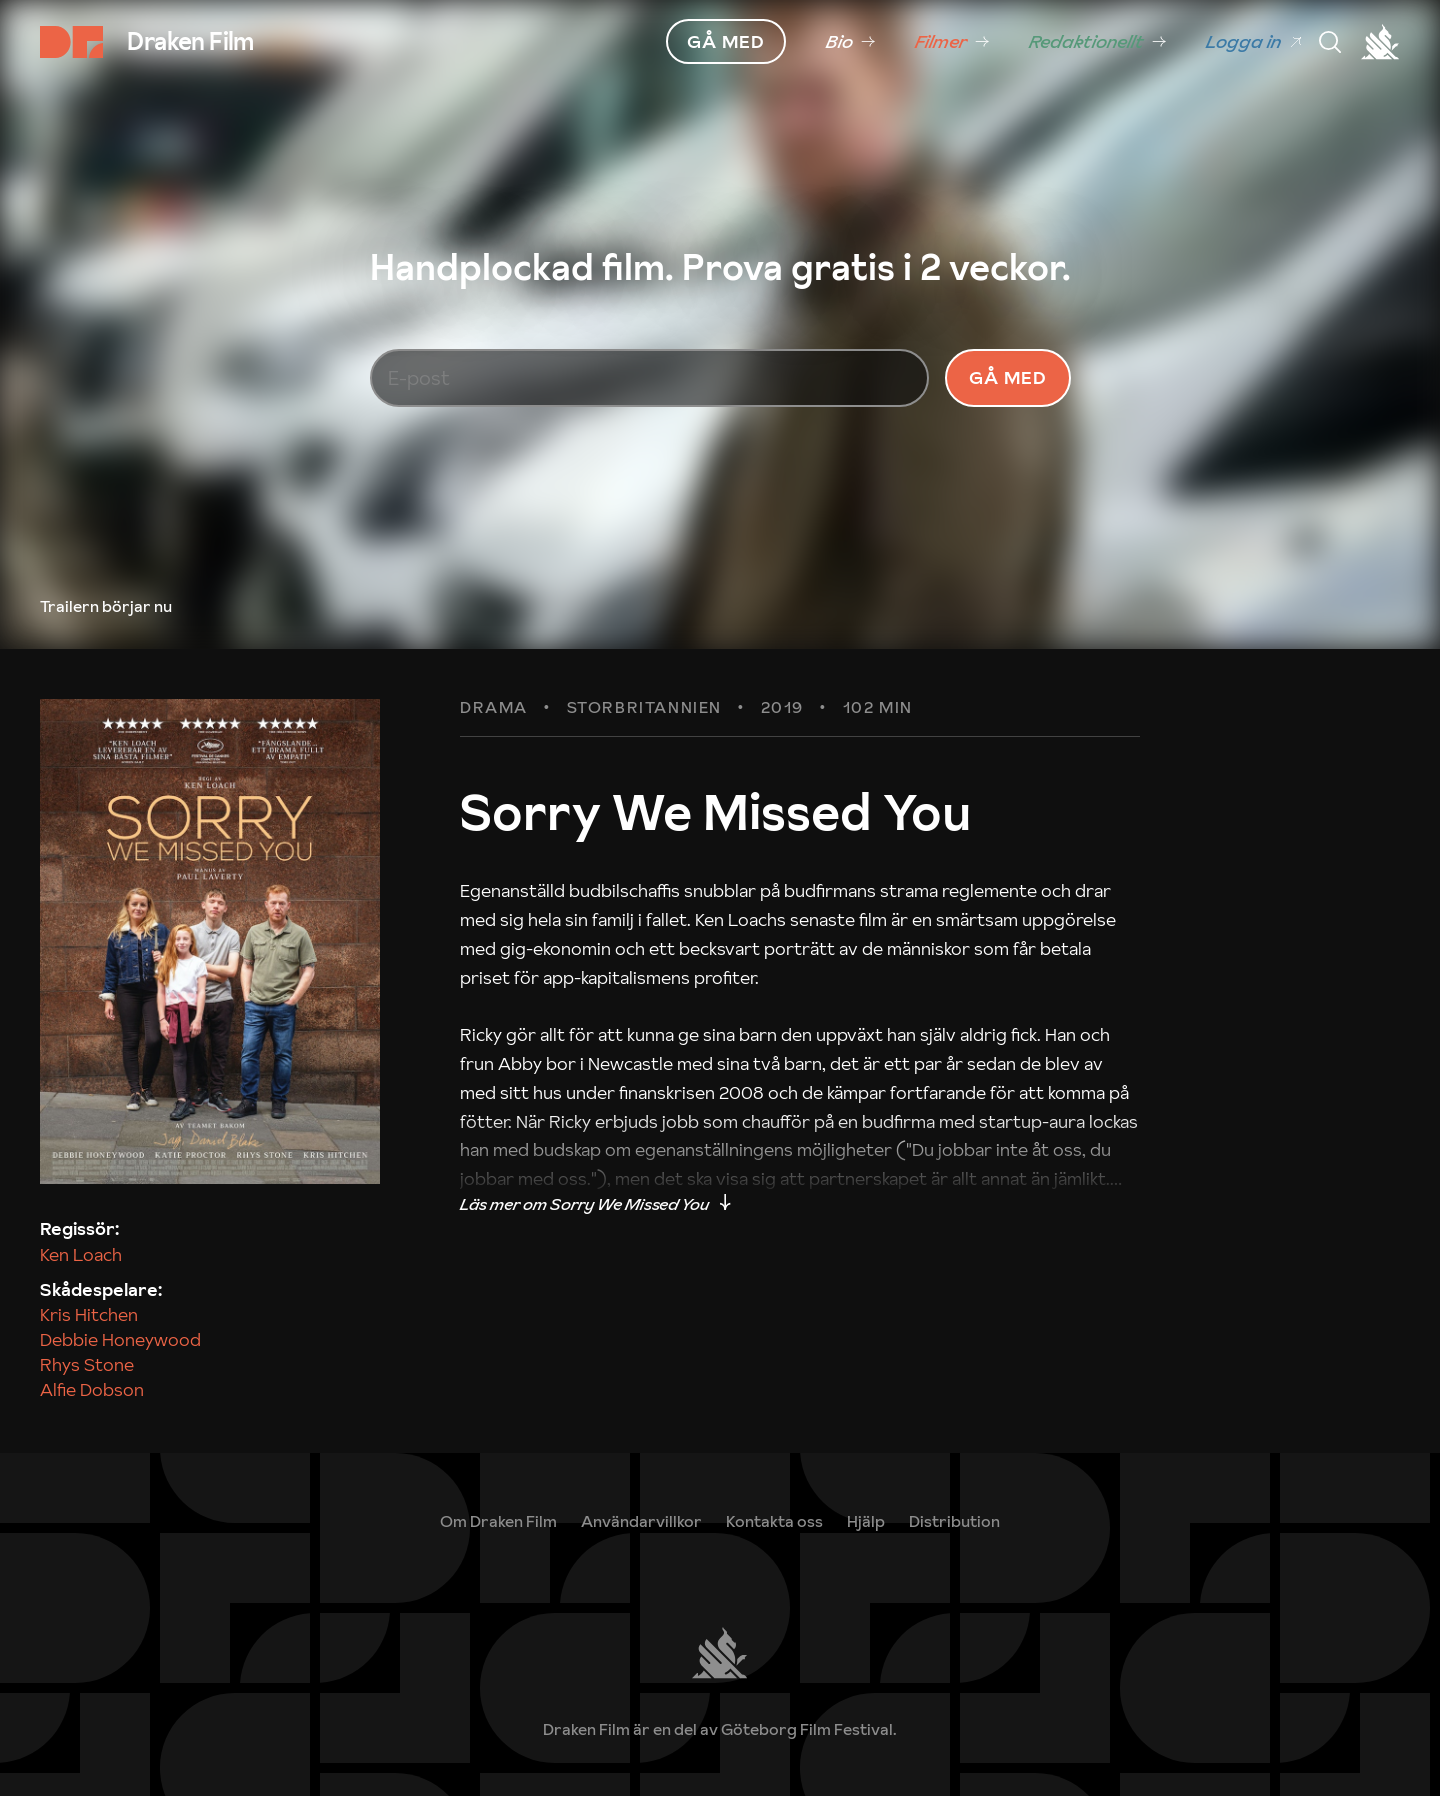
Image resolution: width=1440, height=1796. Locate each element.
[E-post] (650, 378)
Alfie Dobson (92, 1389)
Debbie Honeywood (120, 1339)
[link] (850, 42)
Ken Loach (81, 1254)
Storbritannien (644, 708)
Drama (494, 708)
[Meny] (1330, 42)
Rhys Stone (87, 1364)
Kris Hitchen (89, 1314)
